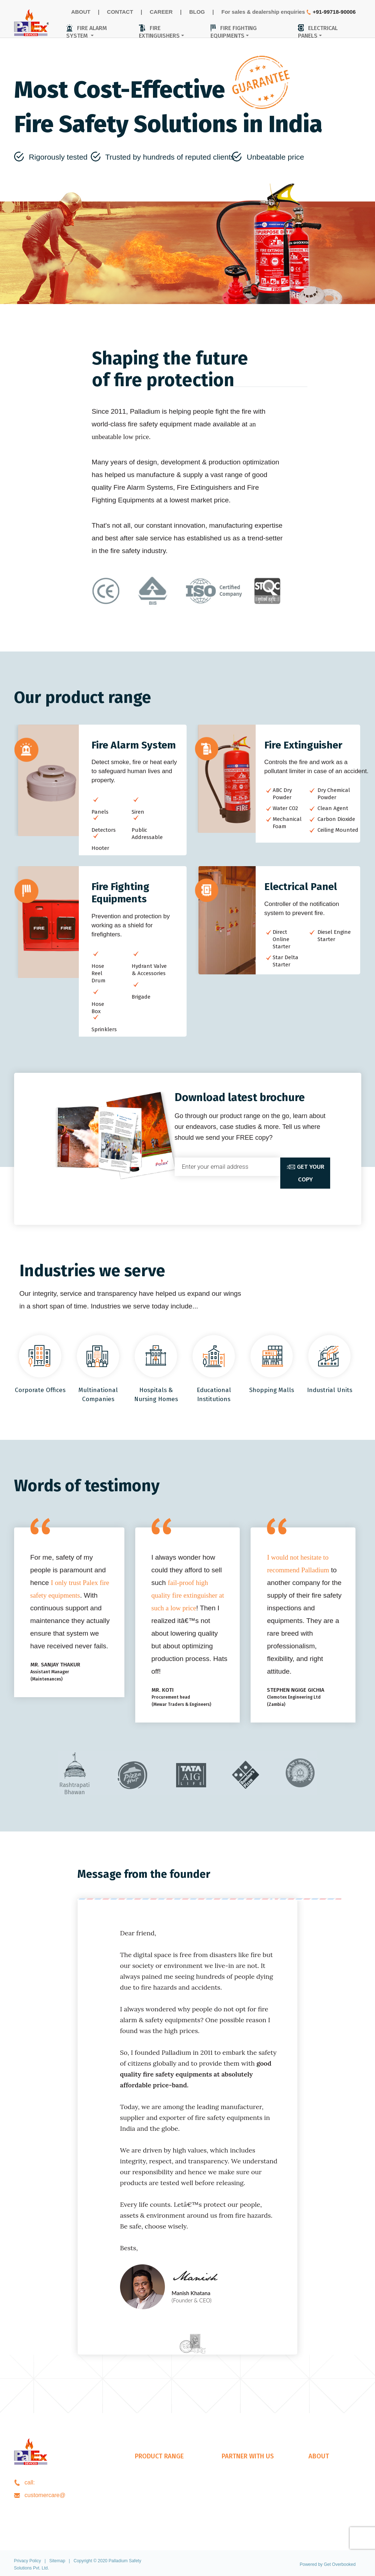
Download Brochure (333, 2502)
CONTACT (120, 12)
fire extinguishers (159, 31)
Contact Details (328, 2514)
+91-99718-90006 (334, 12)
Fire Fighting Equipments (167, 2502)
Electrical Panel (155, 2514)
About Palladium (329, 2476)
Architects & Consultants (253, 2489)
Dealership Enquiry (246, 2476)
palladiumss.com (66, 2495)
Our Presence (239, 2502)
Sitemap (57, 2560)
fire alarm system (86, 31)
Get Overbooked (339, 2564)
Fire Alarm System (158, 2476)
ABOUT (80, 12)
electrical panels (318, 31)
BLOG (197, 12)
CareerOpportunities (334, 2489)
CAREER (161, 12)
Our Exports (237, 2514)
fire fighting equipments (233, 31)
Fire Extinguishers (158, 2489)
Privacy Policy (27, 2560)
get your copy (305, 1173)
